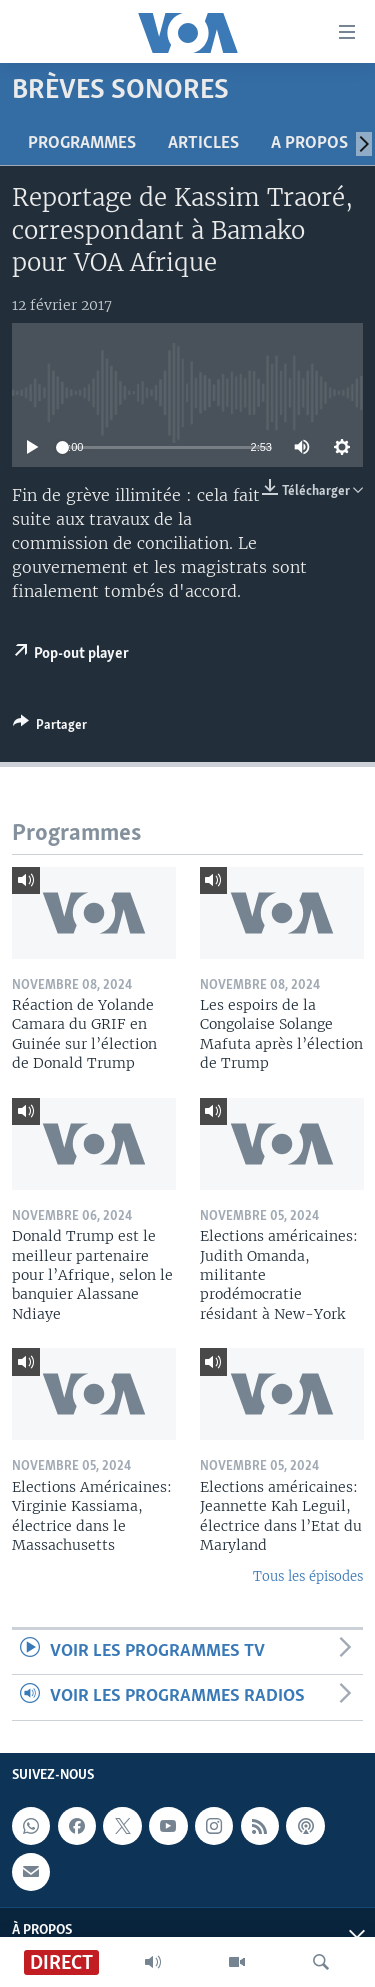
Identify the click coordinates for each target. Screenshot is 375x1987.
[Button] (50, 728)
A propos (309, 143)
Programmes (82, 143)
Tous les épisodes (308, 1576)
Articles (203, 143)
